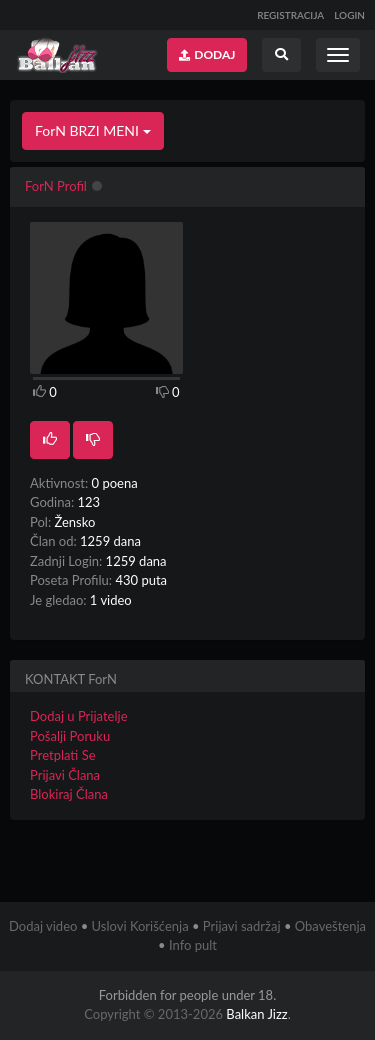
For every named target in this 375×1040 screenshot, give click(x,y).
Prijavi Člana (65, 775)
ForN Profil (56, 186)
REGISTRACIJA (290, 15)
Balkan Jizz (256, 1014)
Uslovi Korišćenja (140, 926)
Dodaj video (43, 926)
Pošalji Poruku (70, 736)
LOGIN (349, 15)
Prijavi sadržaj (242, 926)
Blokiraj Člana (69, 794)
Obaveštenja (330, 926)
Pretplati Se (63, 755)
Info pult (193, 945)
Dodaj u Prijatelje (79, 716)
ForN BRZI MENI (93, 130)
